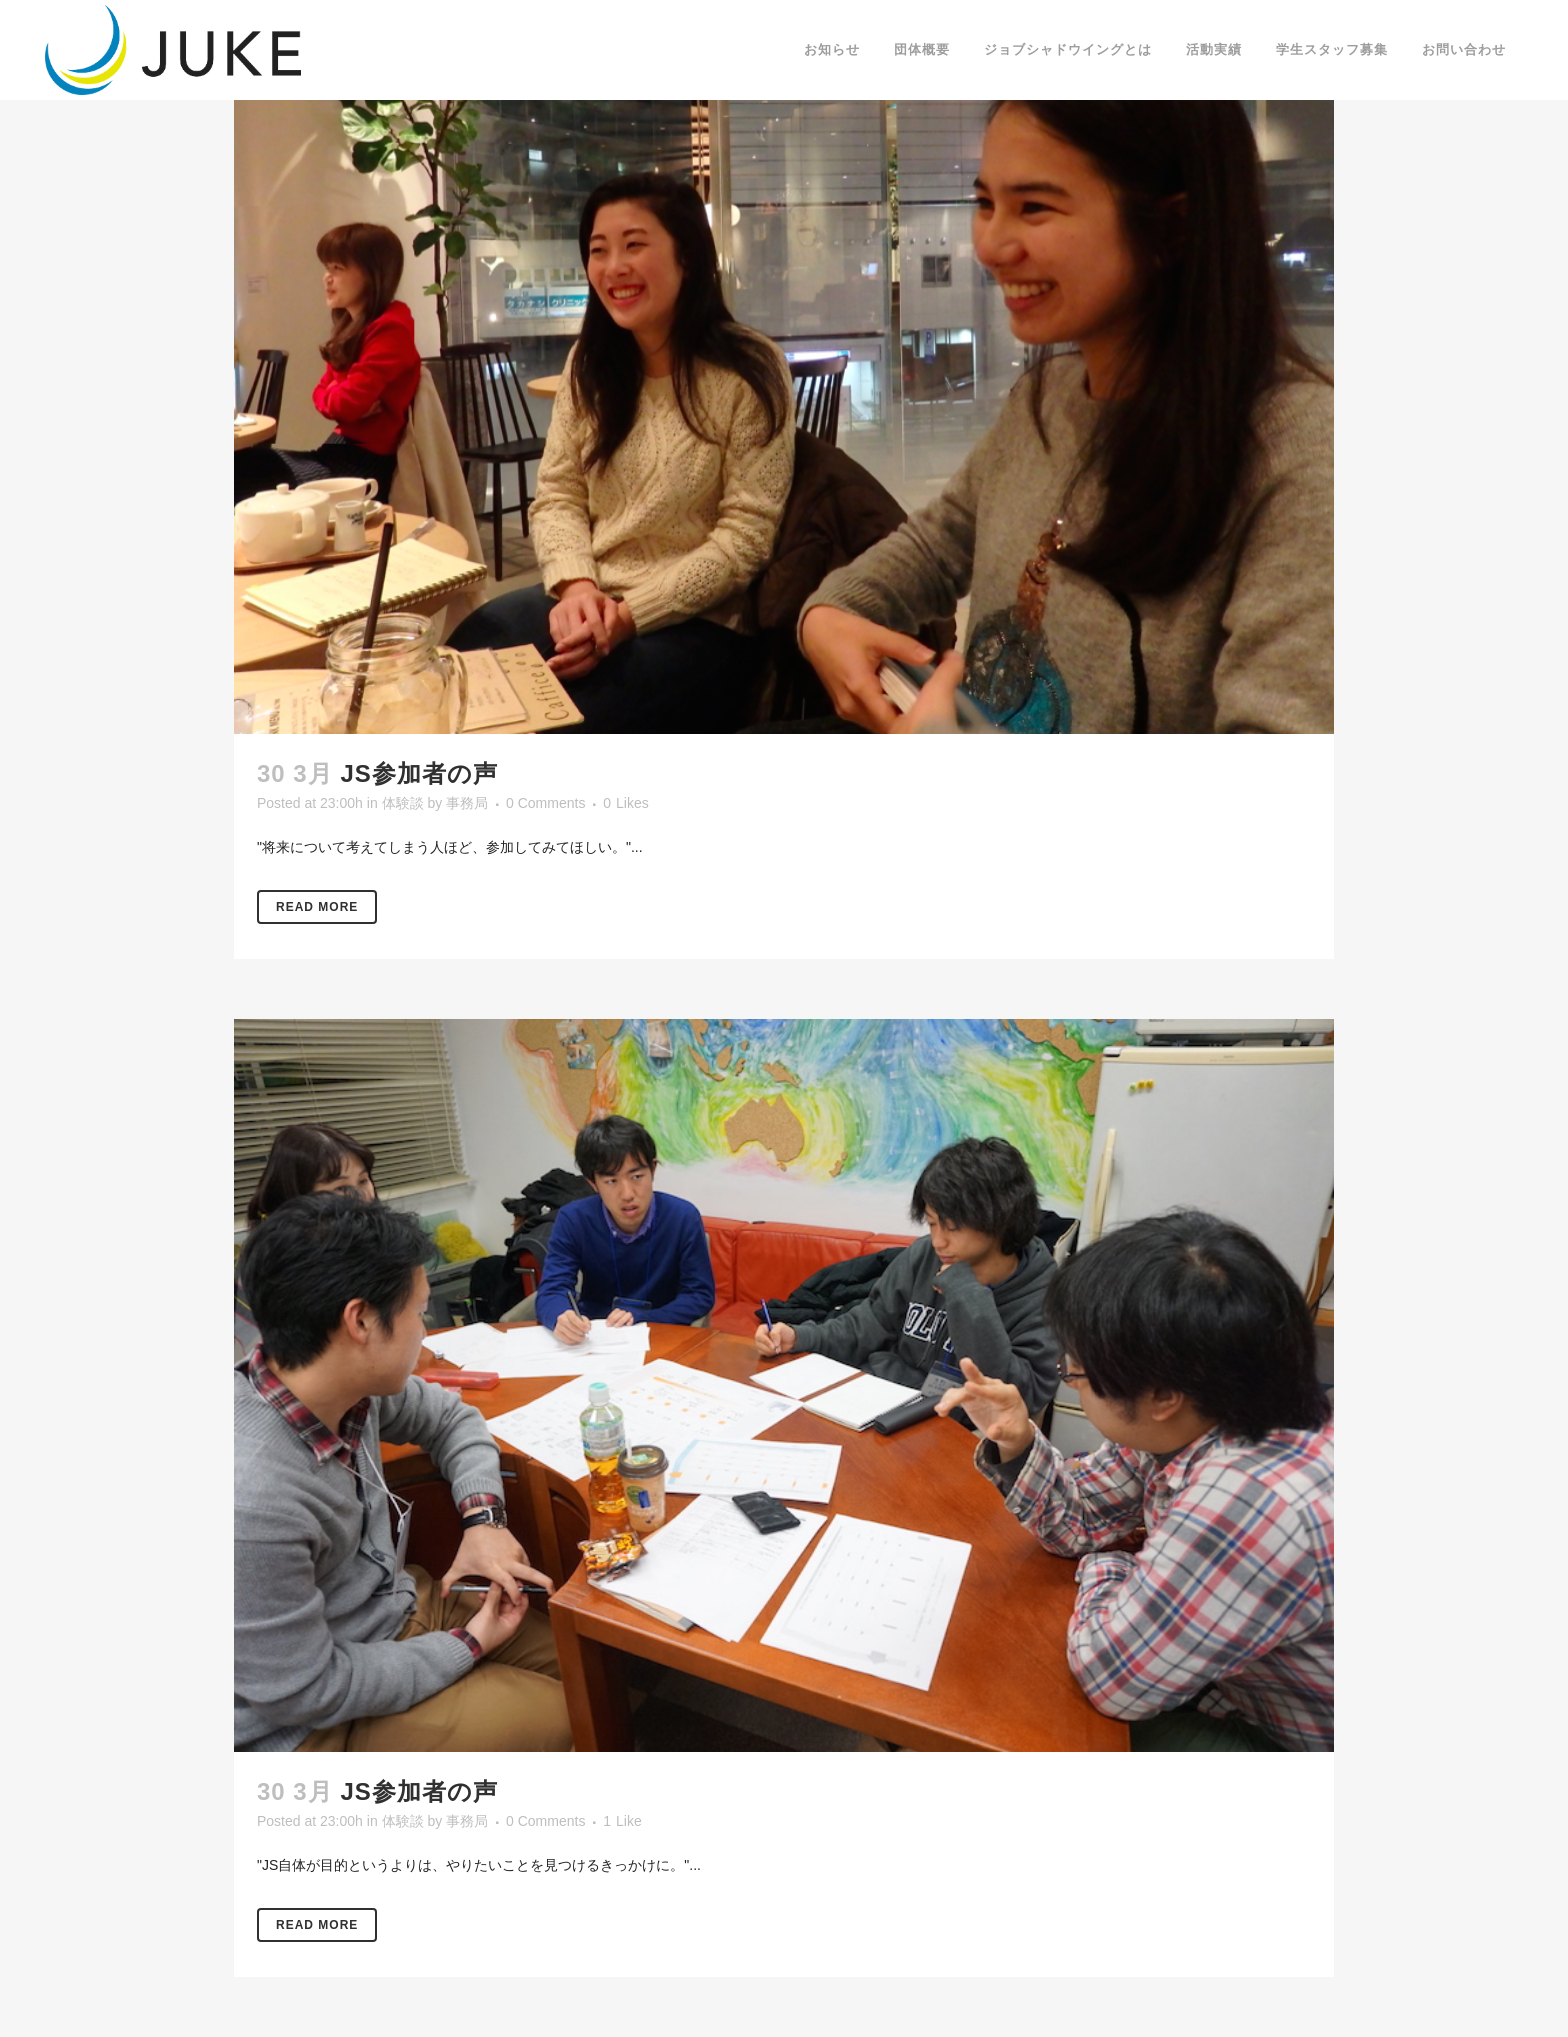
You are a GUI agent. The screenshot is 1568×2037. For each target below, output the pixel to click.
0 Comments (545, 803)
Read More (317, 907)
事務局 (467, 803)
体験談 (403, 803)
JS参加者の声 (418, 773)
